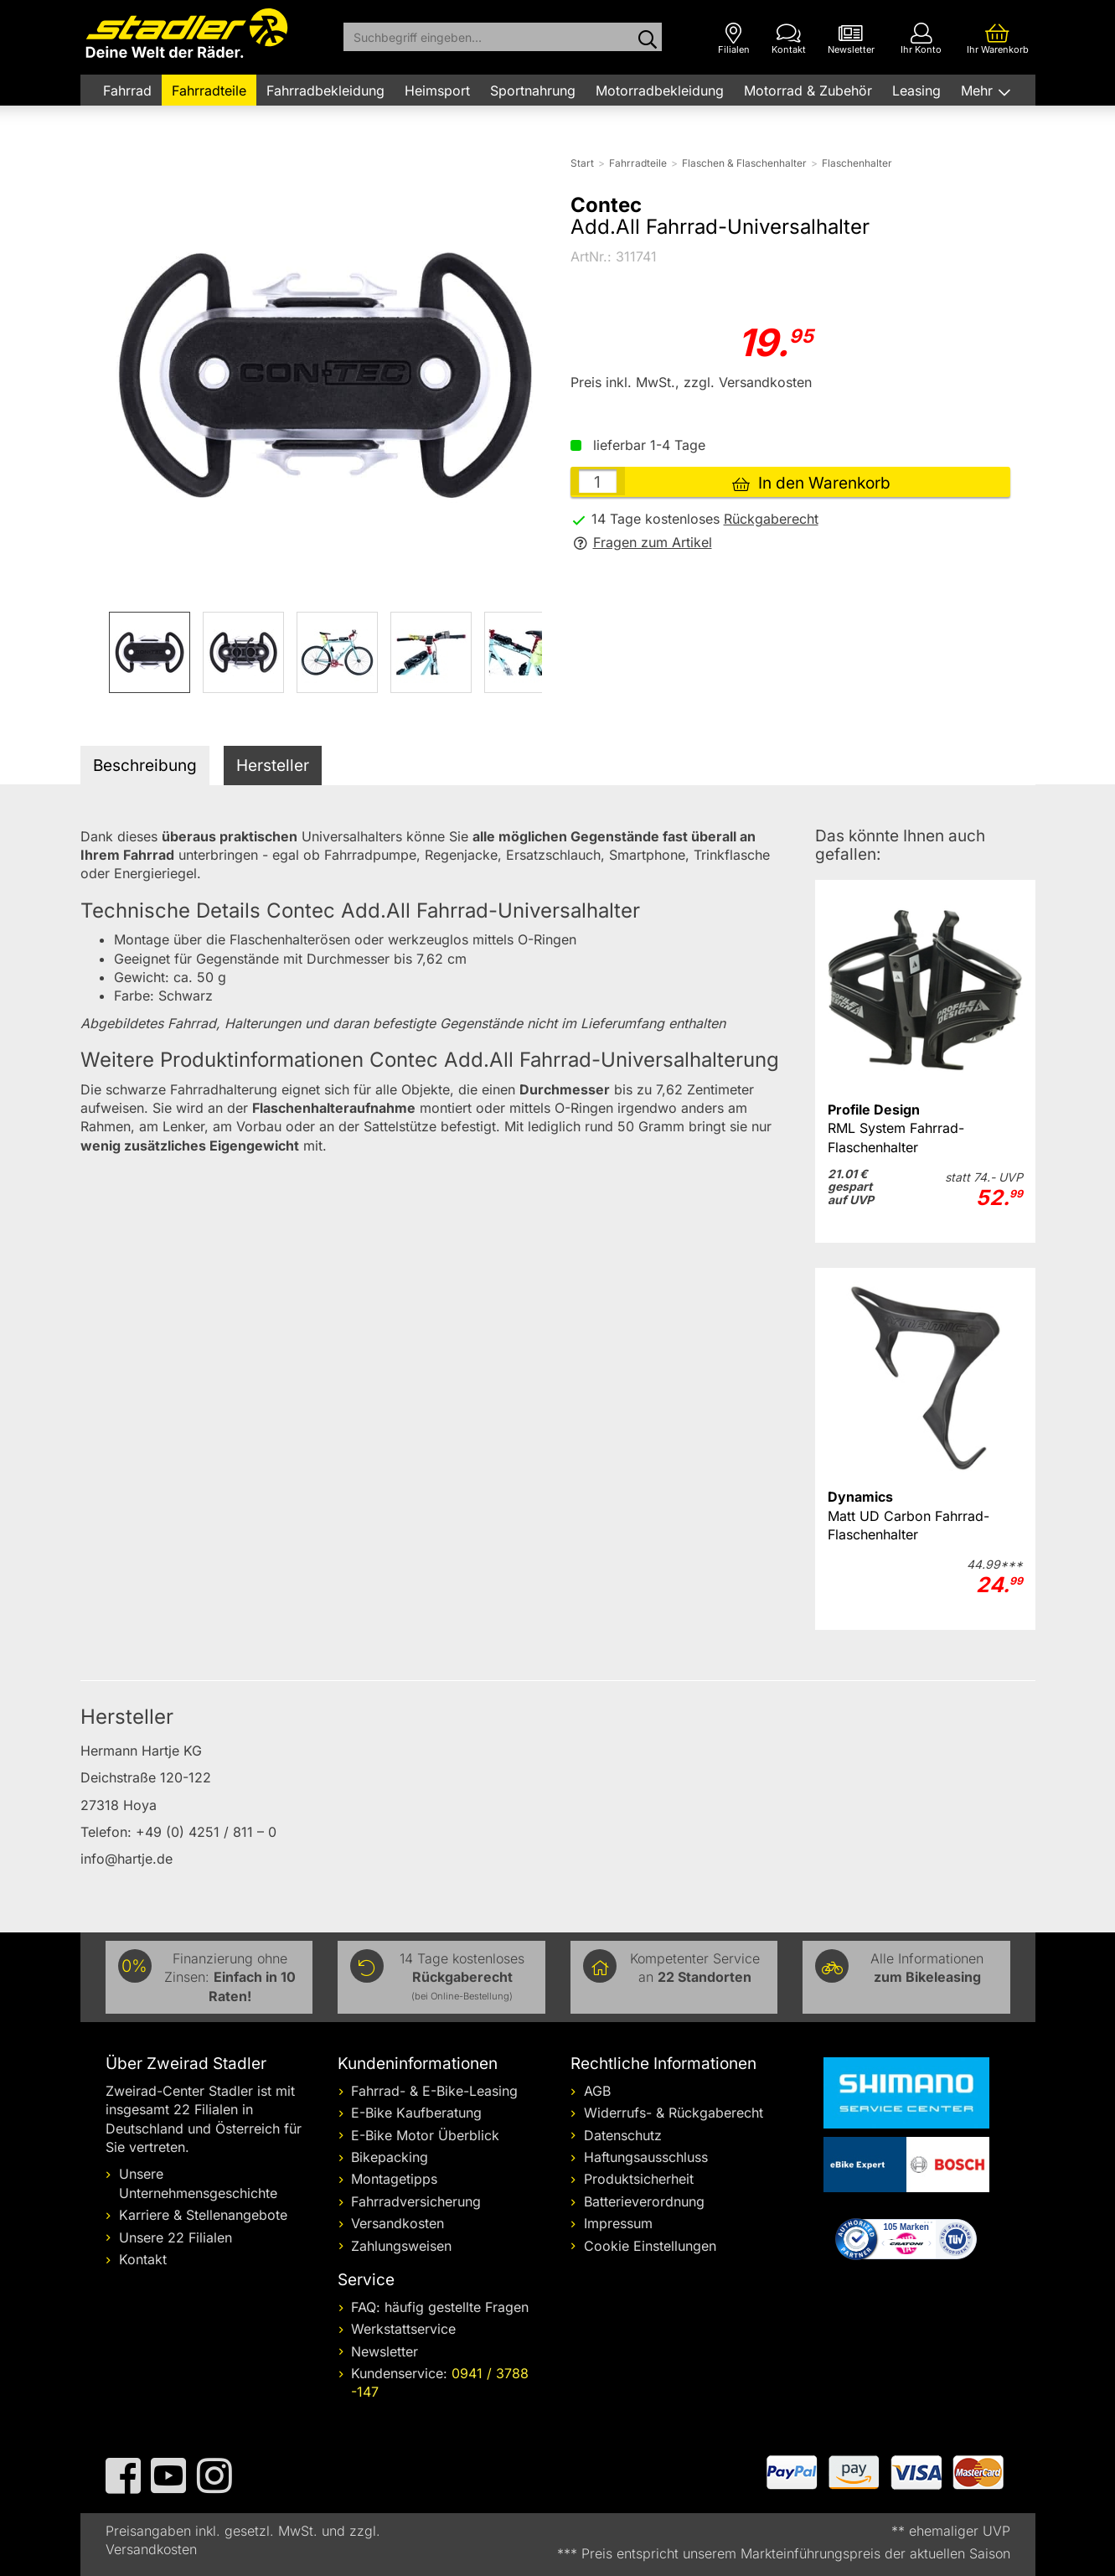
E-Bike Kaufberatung (416, 2112)
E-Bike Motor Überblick (425, 2135)
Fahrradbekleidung (325, 90)
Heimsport (437, 90)
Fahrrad (127, 90)
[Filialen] (733, 39)
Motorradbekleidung (660, 90)
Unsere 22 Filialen (175, 2237)
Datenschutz (623, 2135)
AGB (597, 2090)
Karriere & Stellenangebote (203, 2214)
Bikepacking (389, 2157)
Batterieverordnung (644, 2201)
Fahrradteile (209, 90)
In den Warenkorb (811, 483)
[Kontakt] (788, 39)
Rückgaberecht (771, 518)
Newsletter (384, 2351)
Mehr (979, 90)
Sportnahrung (533, 90)
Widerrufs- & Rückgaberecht (673, 2112)
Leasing (916, 90)
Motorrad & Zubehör (808, 90)
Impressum (618, 2223)
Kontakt (143, 2259)
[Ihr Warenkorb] (997, 39)
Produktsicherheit (639, 2178)
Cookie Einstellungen (650, 2245)
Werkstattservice (403, 2328)
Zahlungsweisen (401, 2245)
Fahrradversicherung (416, 2201)
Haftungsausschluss (646, 2157)
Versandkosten (397, 2223)
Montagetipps (394, 2178)
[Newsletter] (851, 39)
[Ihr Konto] (921, 39)
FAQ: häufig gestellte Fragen (440, 2307)
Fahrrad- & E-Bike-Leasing (434, 2090)
